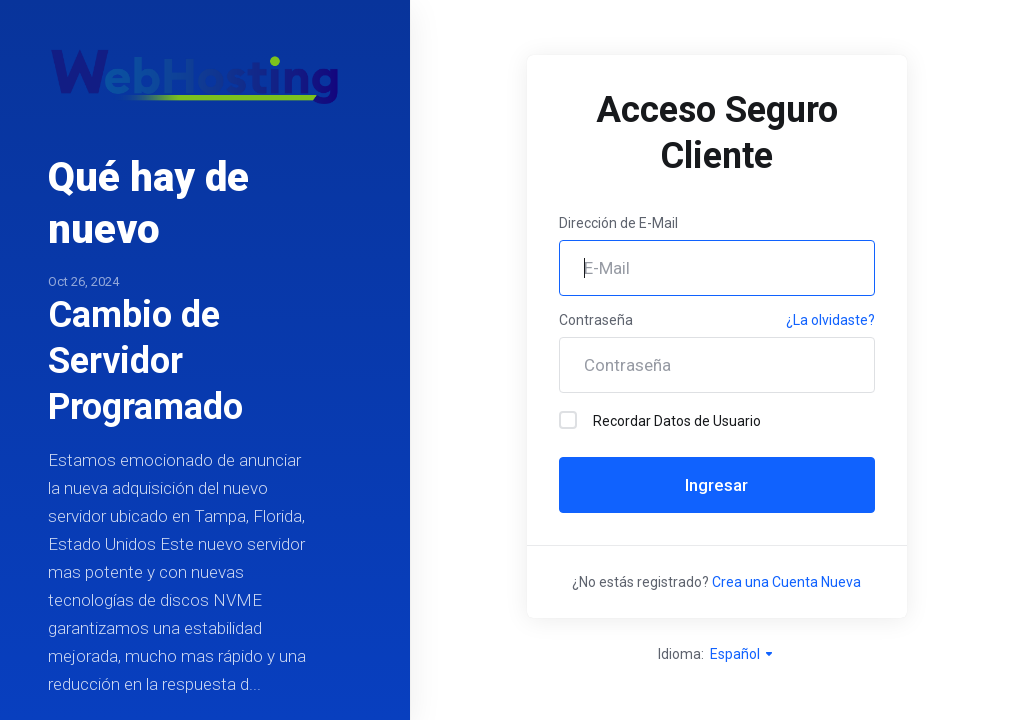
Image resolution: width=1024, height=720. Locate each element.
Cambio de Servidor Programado (145, 361)
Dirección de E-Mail (618, 223)
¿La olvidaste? (830, 320)
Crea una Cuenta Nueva (786, 582)
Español (742, 654)
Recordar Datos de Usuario (660, 420)
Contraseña (596, 320)
